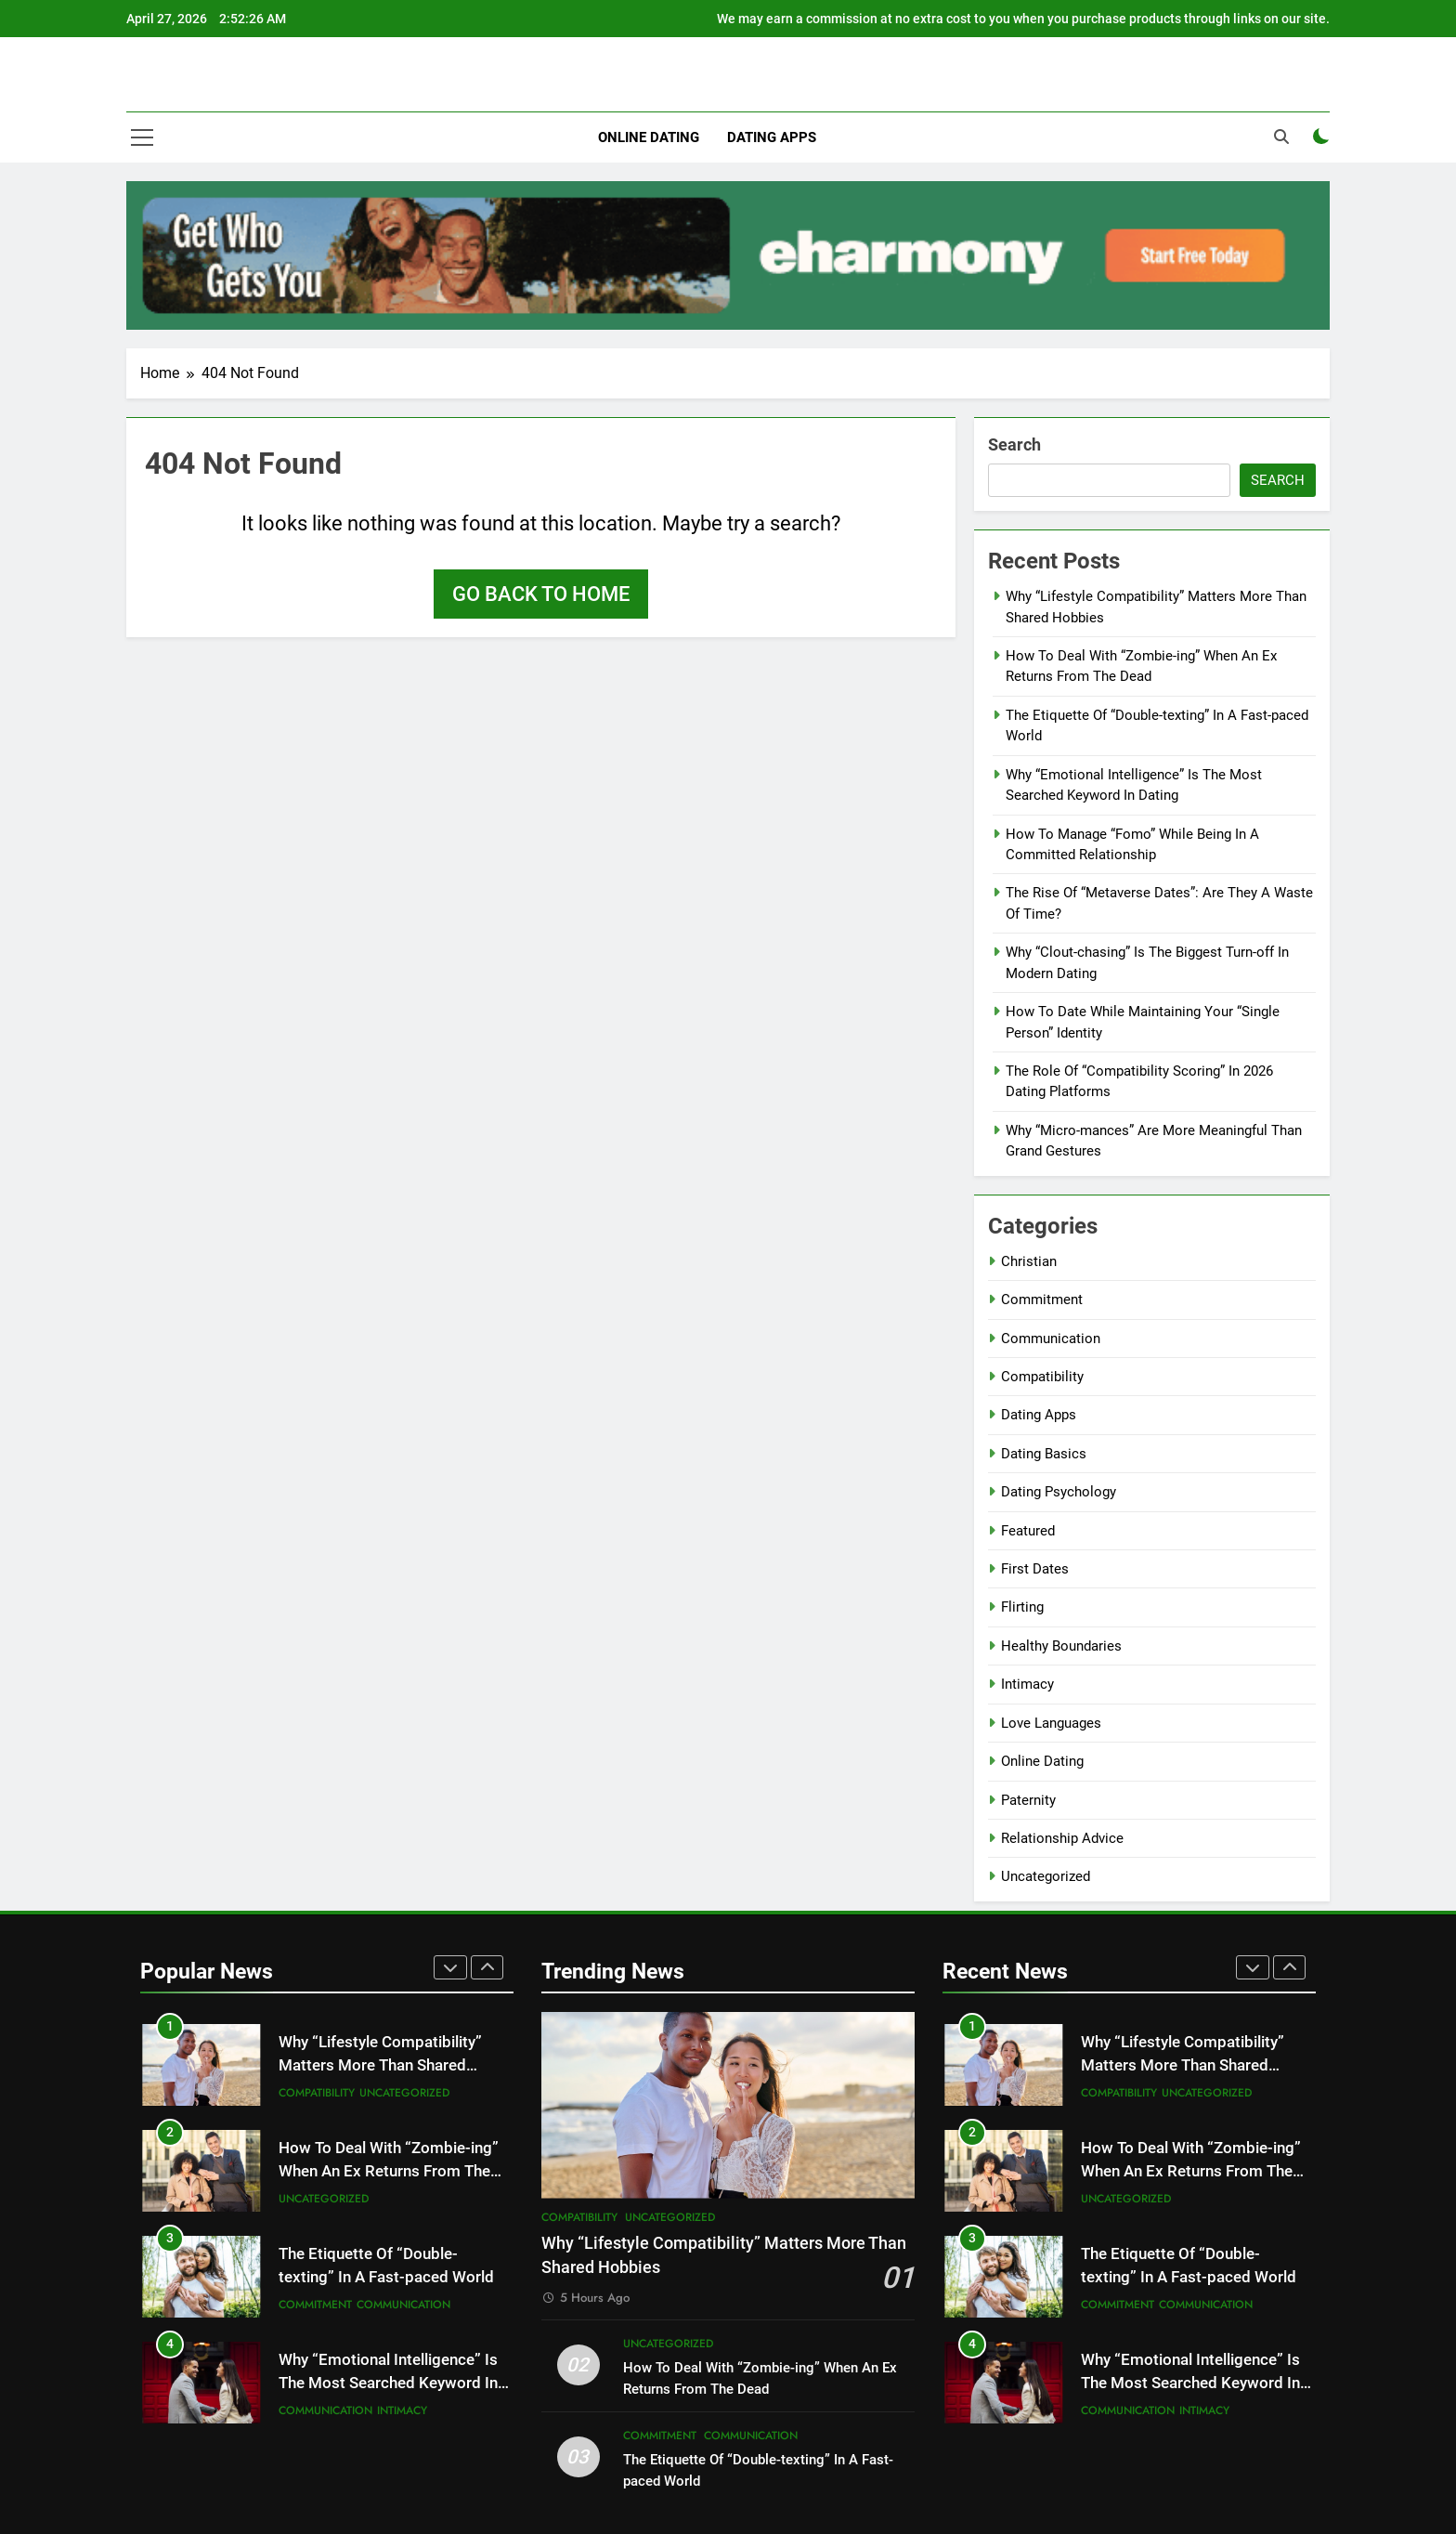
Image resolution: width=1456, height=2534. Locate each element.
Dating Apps (771, 137)
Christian (1029, 1261)
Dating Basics (1043, 1453)
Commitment (1042, 1299)
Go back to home (541, 594)
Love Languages (1051, 1723)
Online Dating (648, 137)
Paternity (1028, 1800)
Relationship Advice (1062, 1838)
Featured (1028, 1530)
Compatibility (1042, 1376)
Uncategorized (1045, 1876)
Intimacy (1027, 1684)
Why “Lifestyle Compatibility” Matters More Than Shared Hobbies (380, 2065)
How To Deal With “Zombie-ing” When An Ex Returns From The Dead (389, 2171)
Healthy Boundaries (1061, 1646)
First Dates (1035, 1569)
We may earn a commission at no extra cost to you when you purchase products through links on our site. (1023, 18)
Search (1014, 444)
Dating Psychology (1058, 1491)
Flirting (1022, 1607)
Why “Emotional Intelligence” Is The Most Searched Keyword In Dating (388, 2383)
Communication (1050, 1338)
